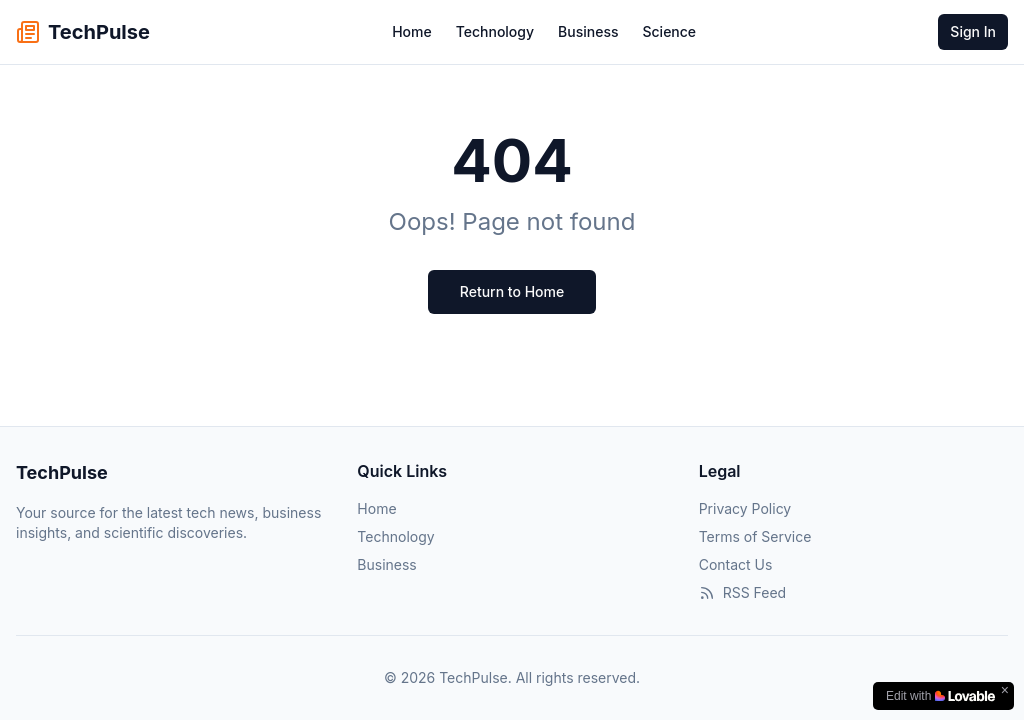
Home (412, 31)
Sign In (973, 31)
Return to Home (512, 291)
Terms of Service (755, 536)
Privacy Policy (745, 508)
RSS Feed (743, 592)
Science (669, 31)
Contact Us (736, 564)
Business (588, 31)
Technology (495, 31)
